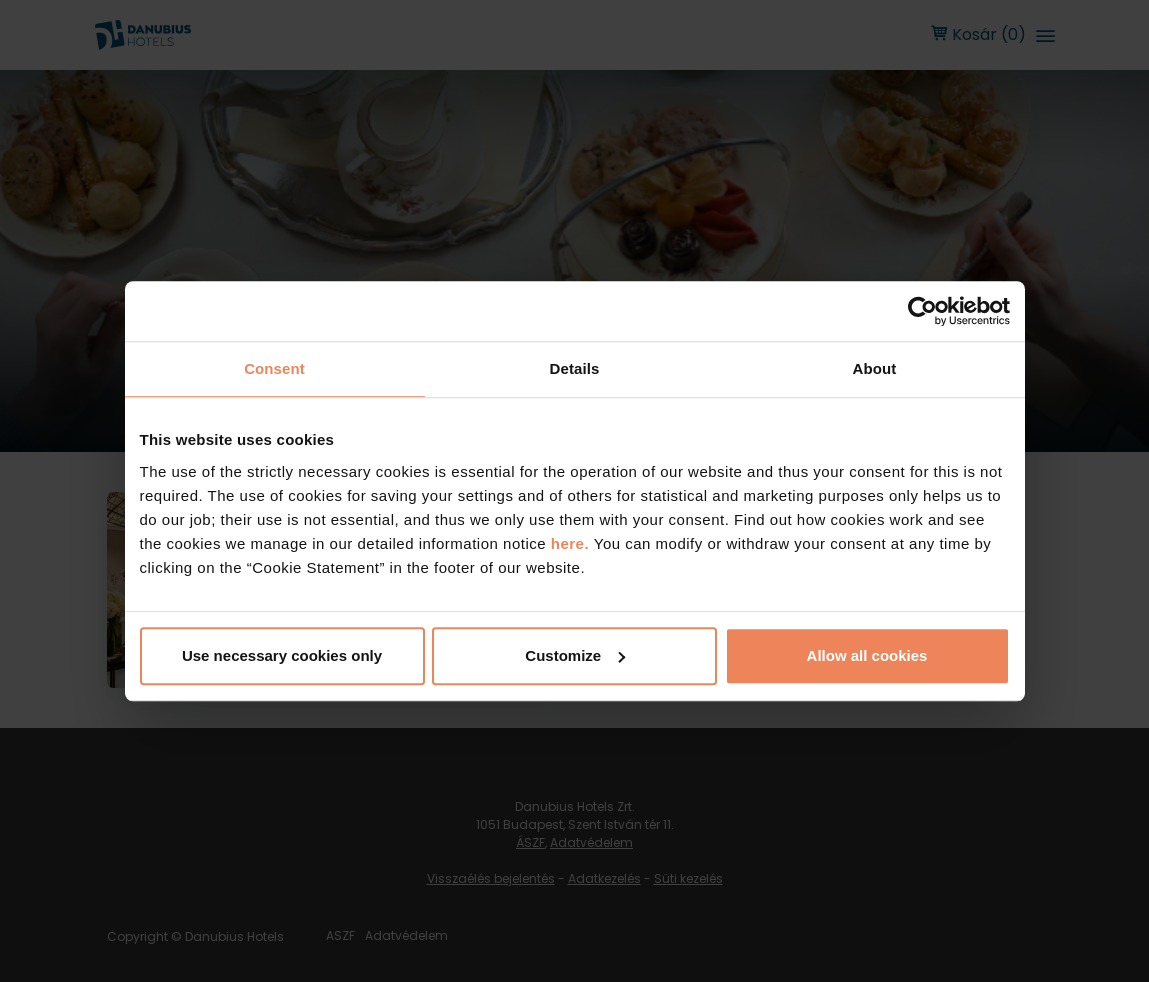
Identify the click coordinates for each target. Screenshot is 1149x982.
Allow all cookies (867, 655)
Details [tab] (575, 368)
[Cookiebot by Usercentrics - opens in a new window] (922, 311)
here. (572, 543)
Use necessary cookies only (282, 655)
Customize (575, 655)
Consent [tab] (274, 368)
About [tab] (875, 368)
